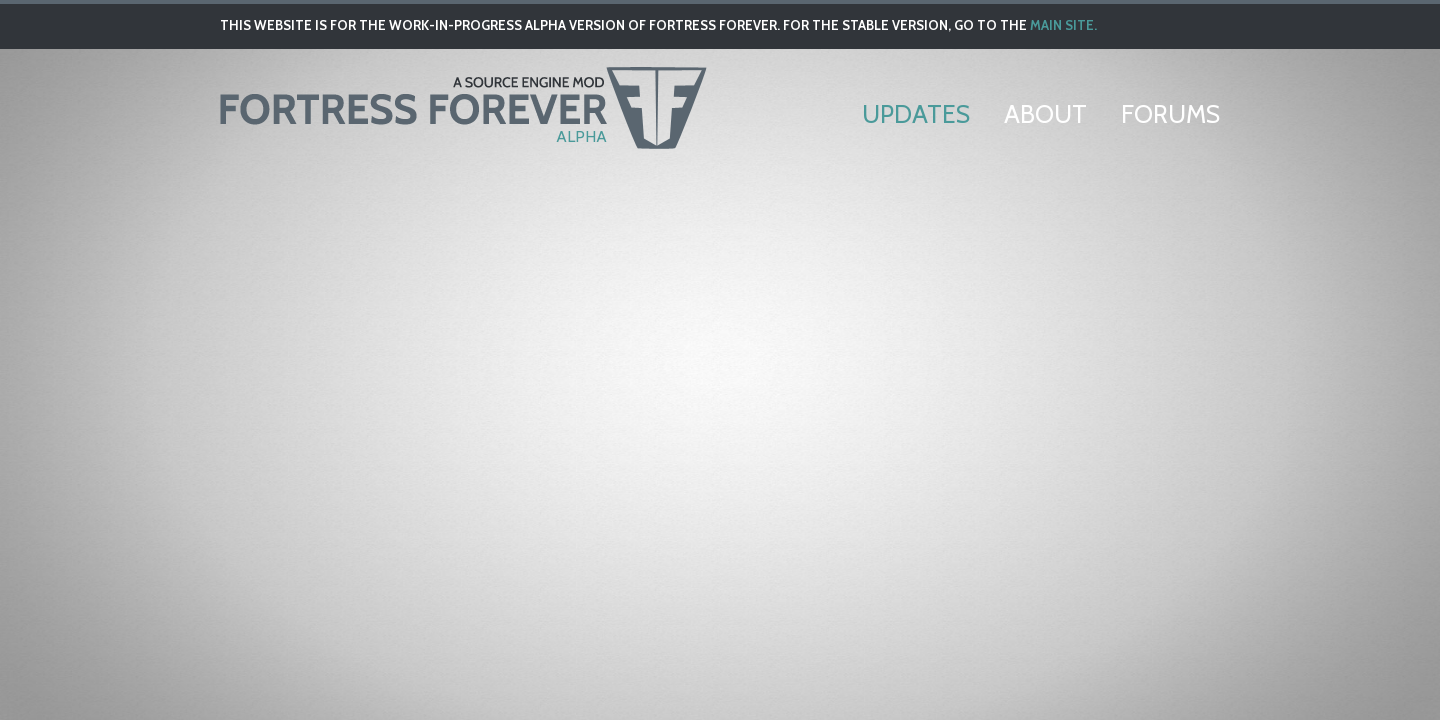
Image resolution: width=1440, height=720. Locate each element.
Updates (916, 114)
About (1045, 114)
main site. (1063, 25)
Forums (1170, 114)
